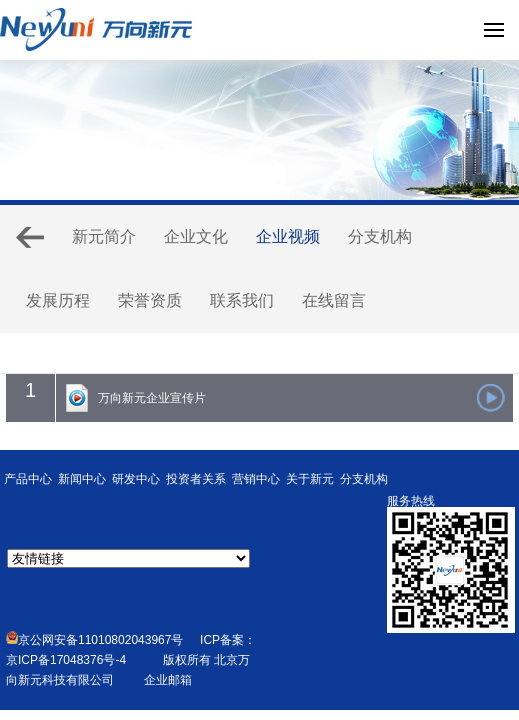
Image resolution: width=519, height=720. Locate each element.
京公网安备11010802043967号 (94, 640)
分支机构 (380, 236)
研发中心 (136, 479)
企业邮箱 (168, 680)
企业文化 (196, 236)
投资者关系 (196, 479)
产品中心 (28, 479)
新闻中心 (82, 479)
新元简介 (104, 236)
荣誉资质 (150, 300)
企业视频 (288, 236)
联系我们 (242, 300)
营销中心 (256, 479)
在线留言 (334, 300)
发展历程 (58, 300)
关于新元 (310, 479)
